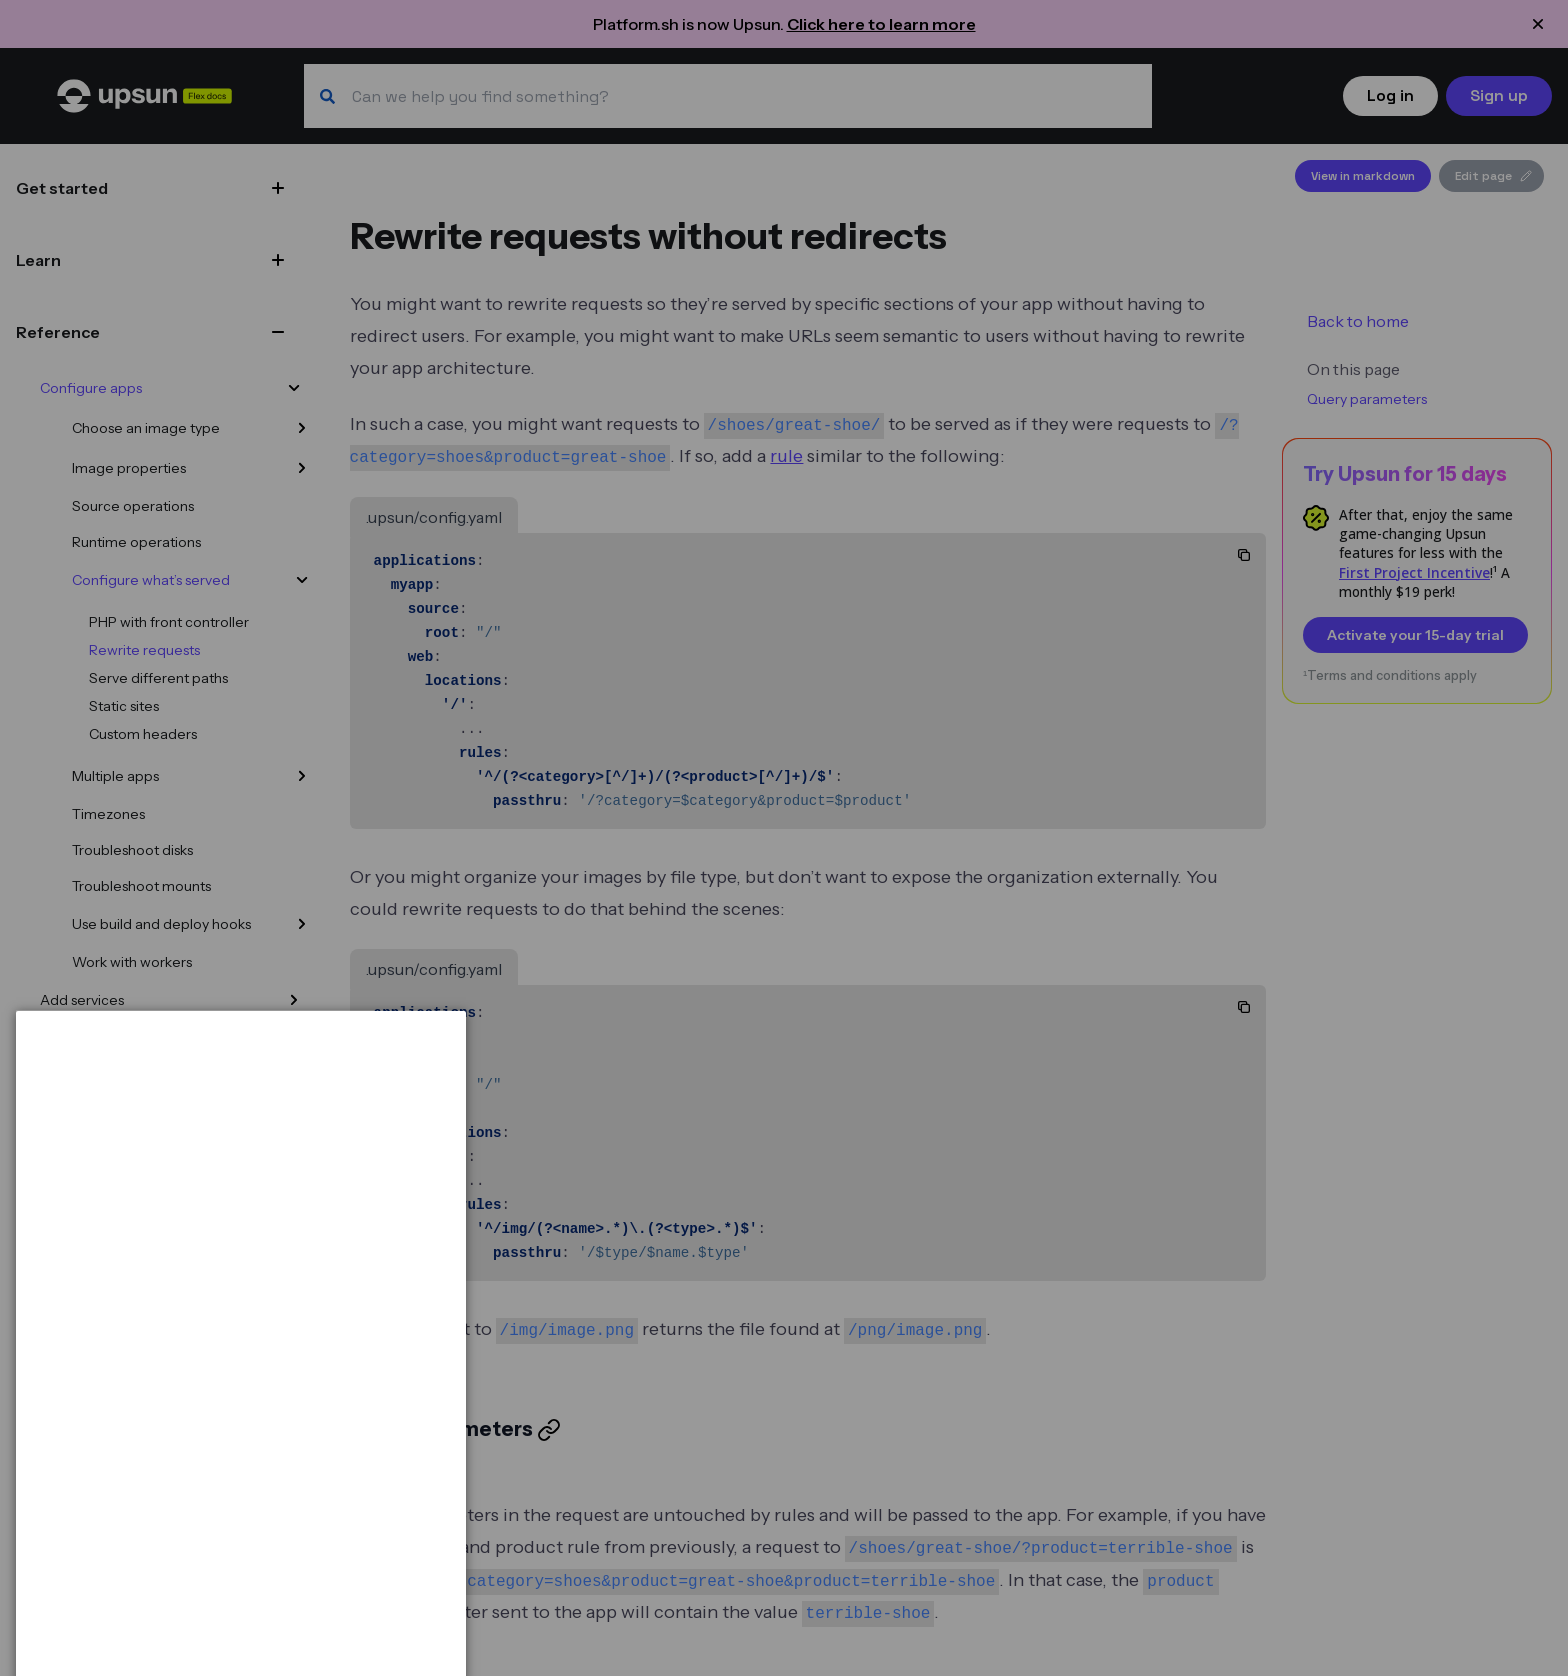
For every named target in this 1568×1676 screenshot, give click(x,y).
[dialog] (241, 1584)
